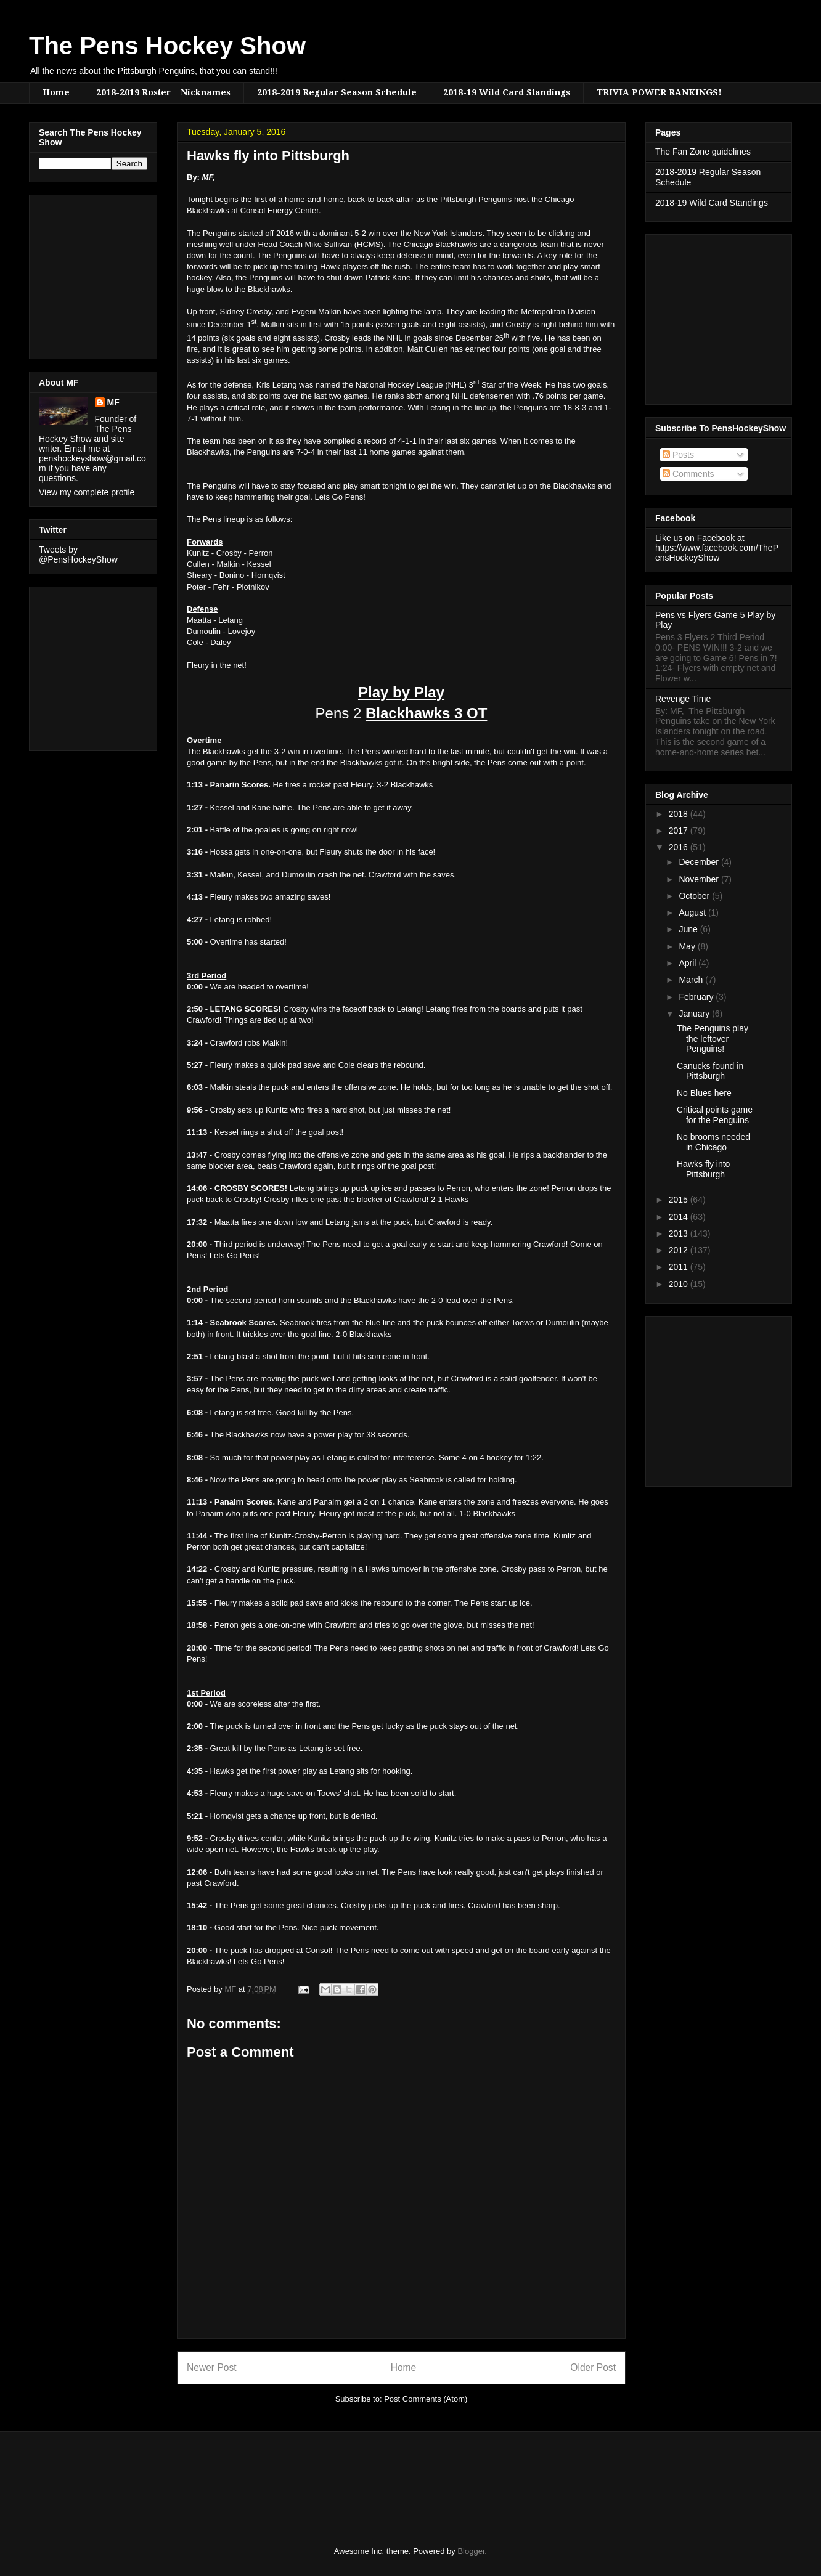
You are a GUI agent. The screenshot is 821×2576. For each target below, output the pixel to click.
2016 (679, 847)
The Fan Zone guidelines (703, 151)
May (688, 946)
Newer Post (212, 2367)
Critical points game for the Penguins (715, 1115)
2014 (679, 1217)
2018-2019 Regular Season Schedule (337, 92)
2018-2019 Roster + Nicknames (163, 92)
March (692, 980)
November (700, 879)
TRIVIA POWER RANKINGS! (659, 92)
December (700, 862)
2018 (679, 814)
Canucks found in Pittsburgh (710, 1071)
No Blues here (704, 1093)
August (693, 912)
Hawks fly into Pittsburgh (703, 1169)
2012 (679, 1250)
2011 (679, 1267)
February (697, 997)
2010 (679, 1284)
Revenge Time (683, 699)
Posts (678, 455)
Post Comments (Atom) (425, 2398)
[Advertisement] (76, 273)
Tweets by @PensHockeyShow (78, 554)
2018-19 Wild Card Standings (506, 92)
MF (113, 402)
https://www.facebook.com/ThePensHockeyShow (716, 553)
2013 (679, 1233)
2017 (679, 830)
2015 (679, 1200)
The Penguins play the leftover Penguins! (712, 1038)
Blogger (470, 2551)
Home (56, 92)
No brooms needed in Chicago (713, 1142)
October (695, 896)
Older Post (593, 2367)
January (695, 1013)
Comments (688, 474)
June (689, 929)
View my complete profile (86, 492)
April (688, 963)
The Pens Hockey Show (167, 45)
